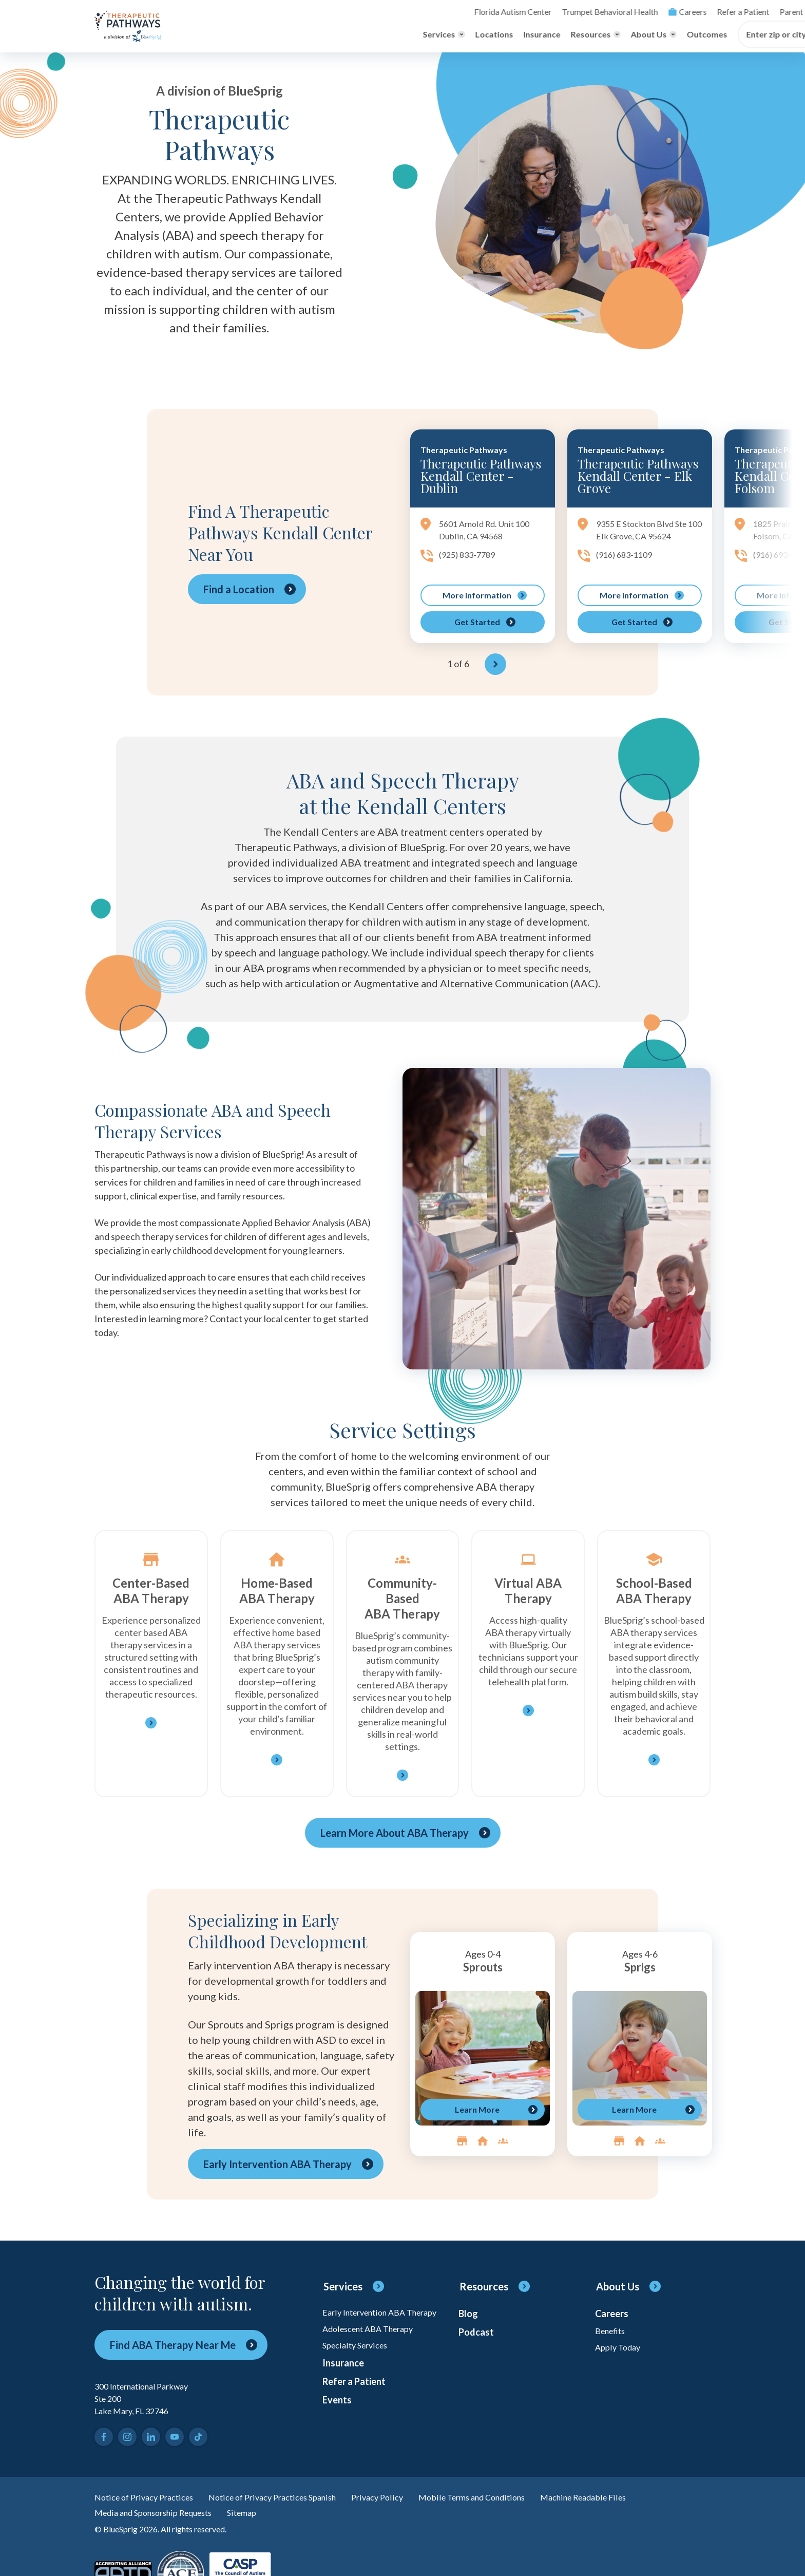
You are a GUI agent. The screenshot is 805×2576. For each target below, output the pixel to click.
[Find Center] (666, 35)
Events (338, 2431)
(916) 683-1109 (627, 573)
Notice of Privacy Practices (148, 2503)
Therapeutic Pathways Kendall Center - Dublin (480, 476)
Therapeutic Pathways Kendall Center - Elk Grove (638, 476)
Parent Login (602, 11)
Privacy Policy (403, 2503)
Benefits (612, 2340)
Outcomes (509, 35)
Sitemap (259, 2521)
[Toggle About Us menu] (456, 35)
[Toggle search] (703, 12)
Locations (297, 35)
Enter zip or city (579, 35)
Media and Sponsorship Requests (160, 2521)
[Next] (495, 670)
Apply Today (619, 2358)
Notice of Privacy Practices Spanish (289, 2503)
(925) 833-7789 (470, 559)
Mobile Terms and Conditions (504, 2503)
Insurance (344, 35)
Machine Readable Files (626, 2503)
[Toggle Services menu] (246, 35)
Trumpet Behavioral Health (422, 11)
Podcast (477, 2342)
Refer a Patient (547, 11)
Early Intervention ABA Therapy (369, 2325)
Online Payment (659, 11)
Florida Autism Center (334, 11)
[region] (558, 555)
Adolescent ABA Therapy (373, 2349)
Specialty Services (358, 2368)
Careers (494, 11)
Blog (469, 2321)
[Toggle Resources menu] (398, 35)
